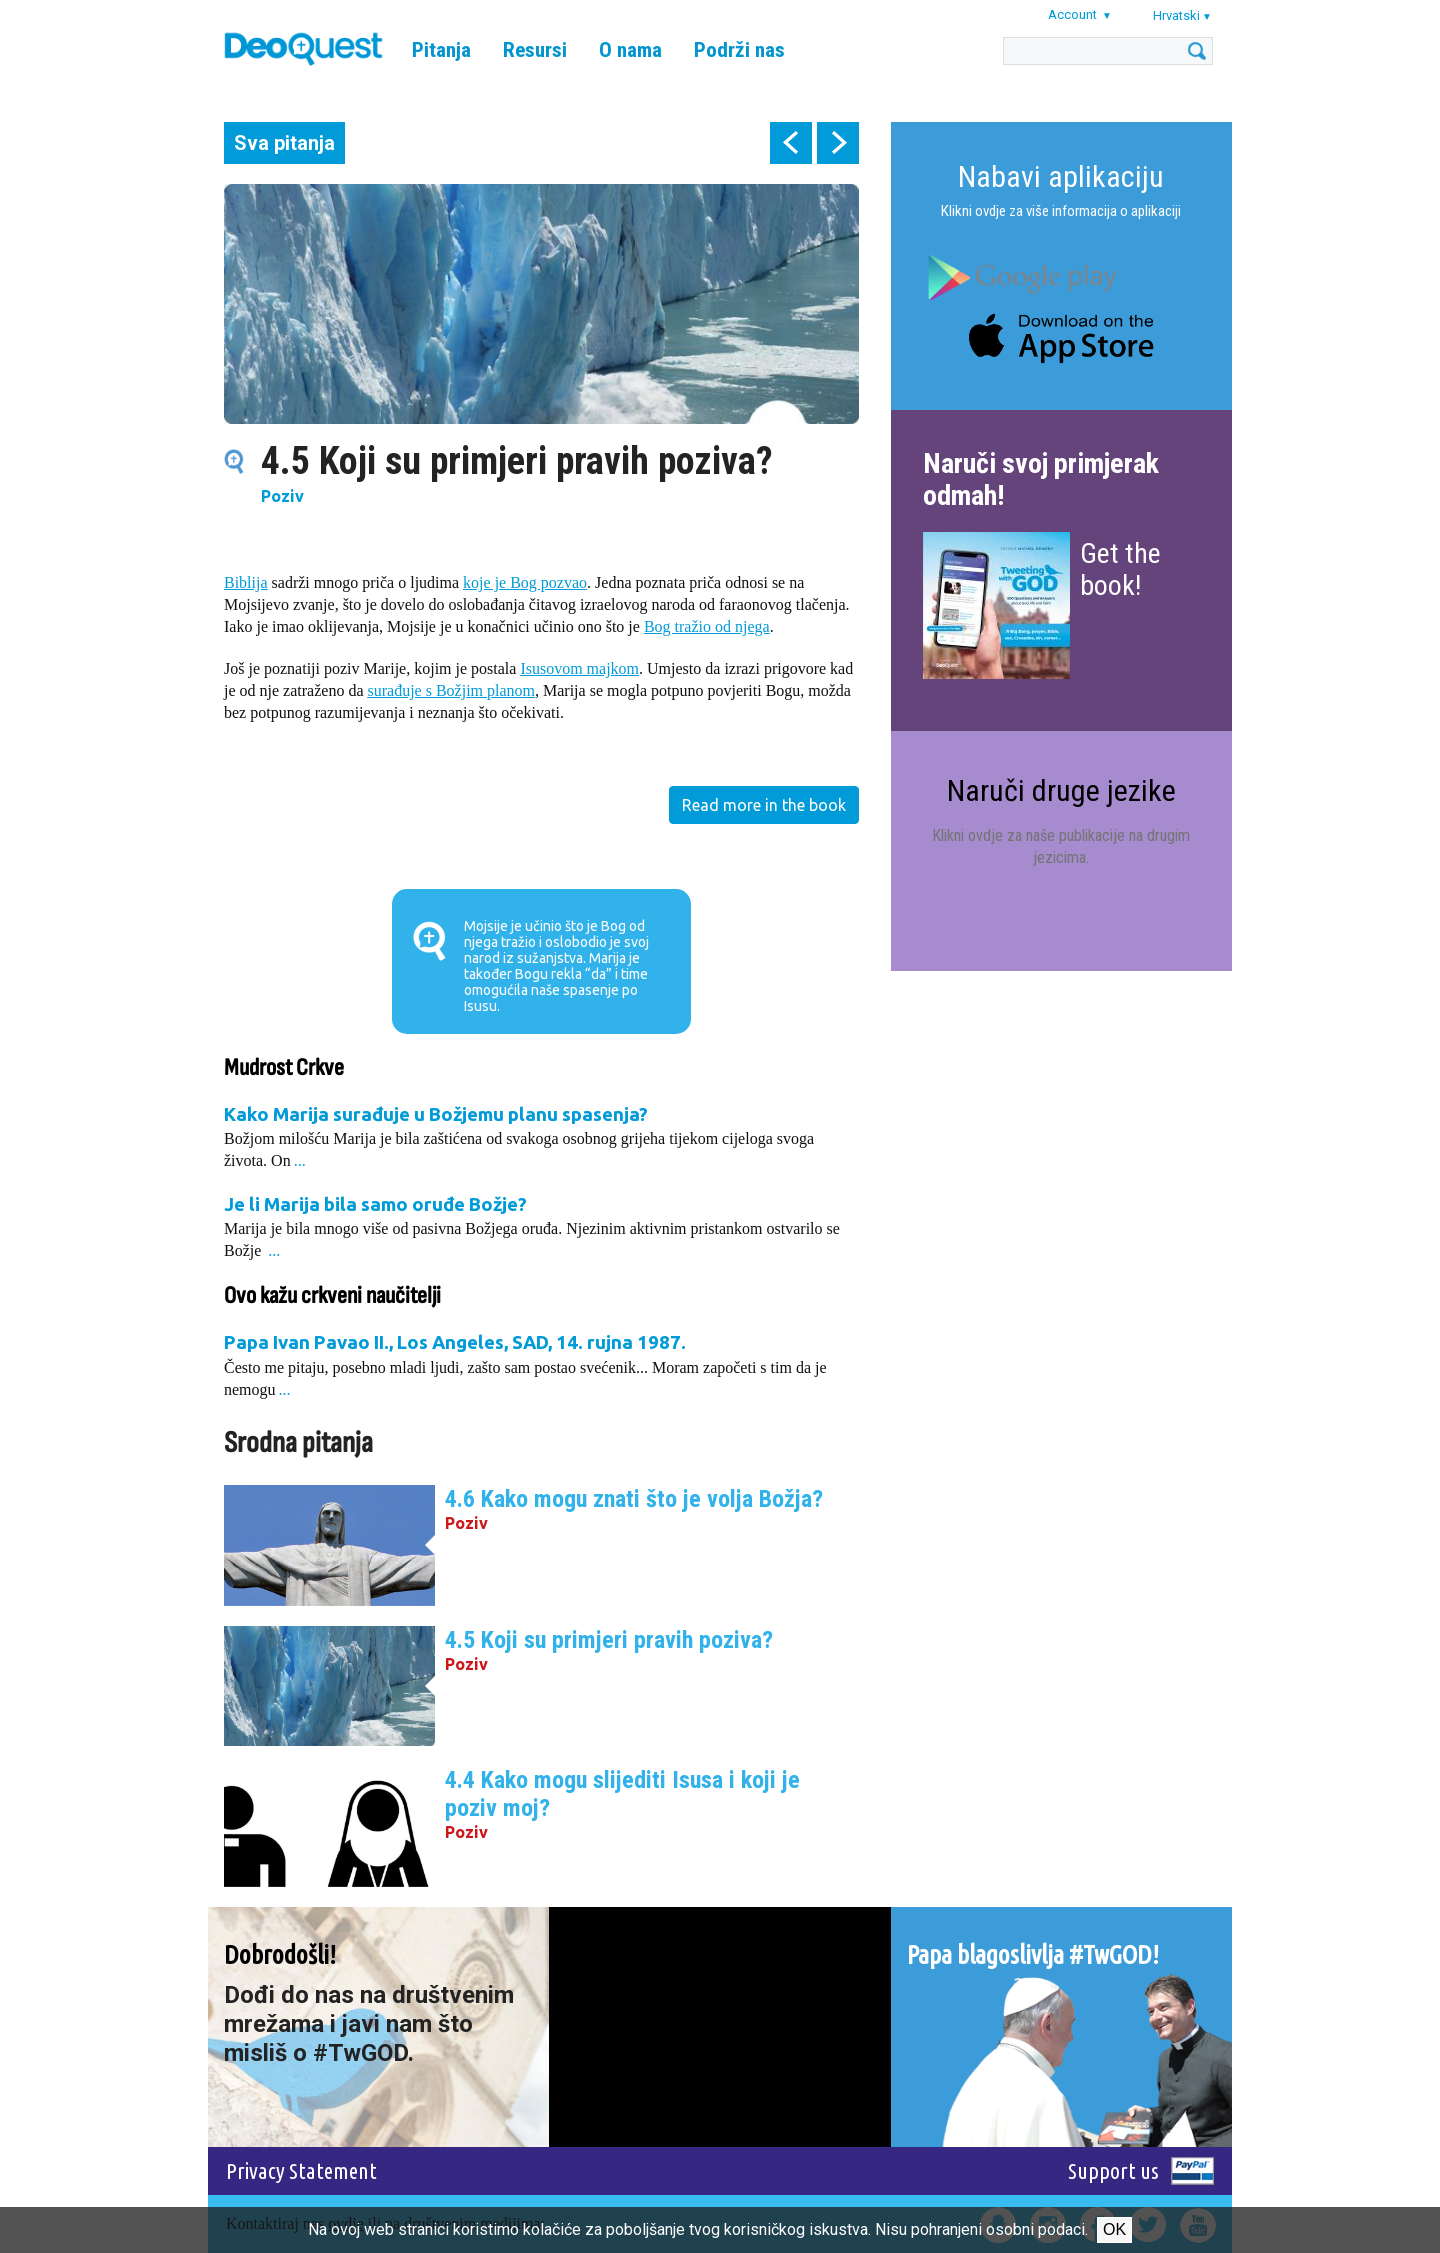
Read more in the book (764, 805)
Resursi (535, 50)
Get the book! (1120, 569)
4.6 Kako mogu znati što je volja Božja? (634, 1499)
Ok (1114, 2229)
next (838, 143)
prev (791, 143)
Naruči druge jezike (1061, 790)
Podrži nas (739, 50)
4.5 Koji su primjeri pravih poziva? (609, 1640)
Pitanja (441, 50)
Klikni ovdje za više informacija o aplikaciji (1061, 211)
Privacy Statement (301, 2170)
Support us (1113, 2170)
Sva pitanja (284, 143)
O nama (630, 50)
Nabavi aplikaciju (1061, 176)
